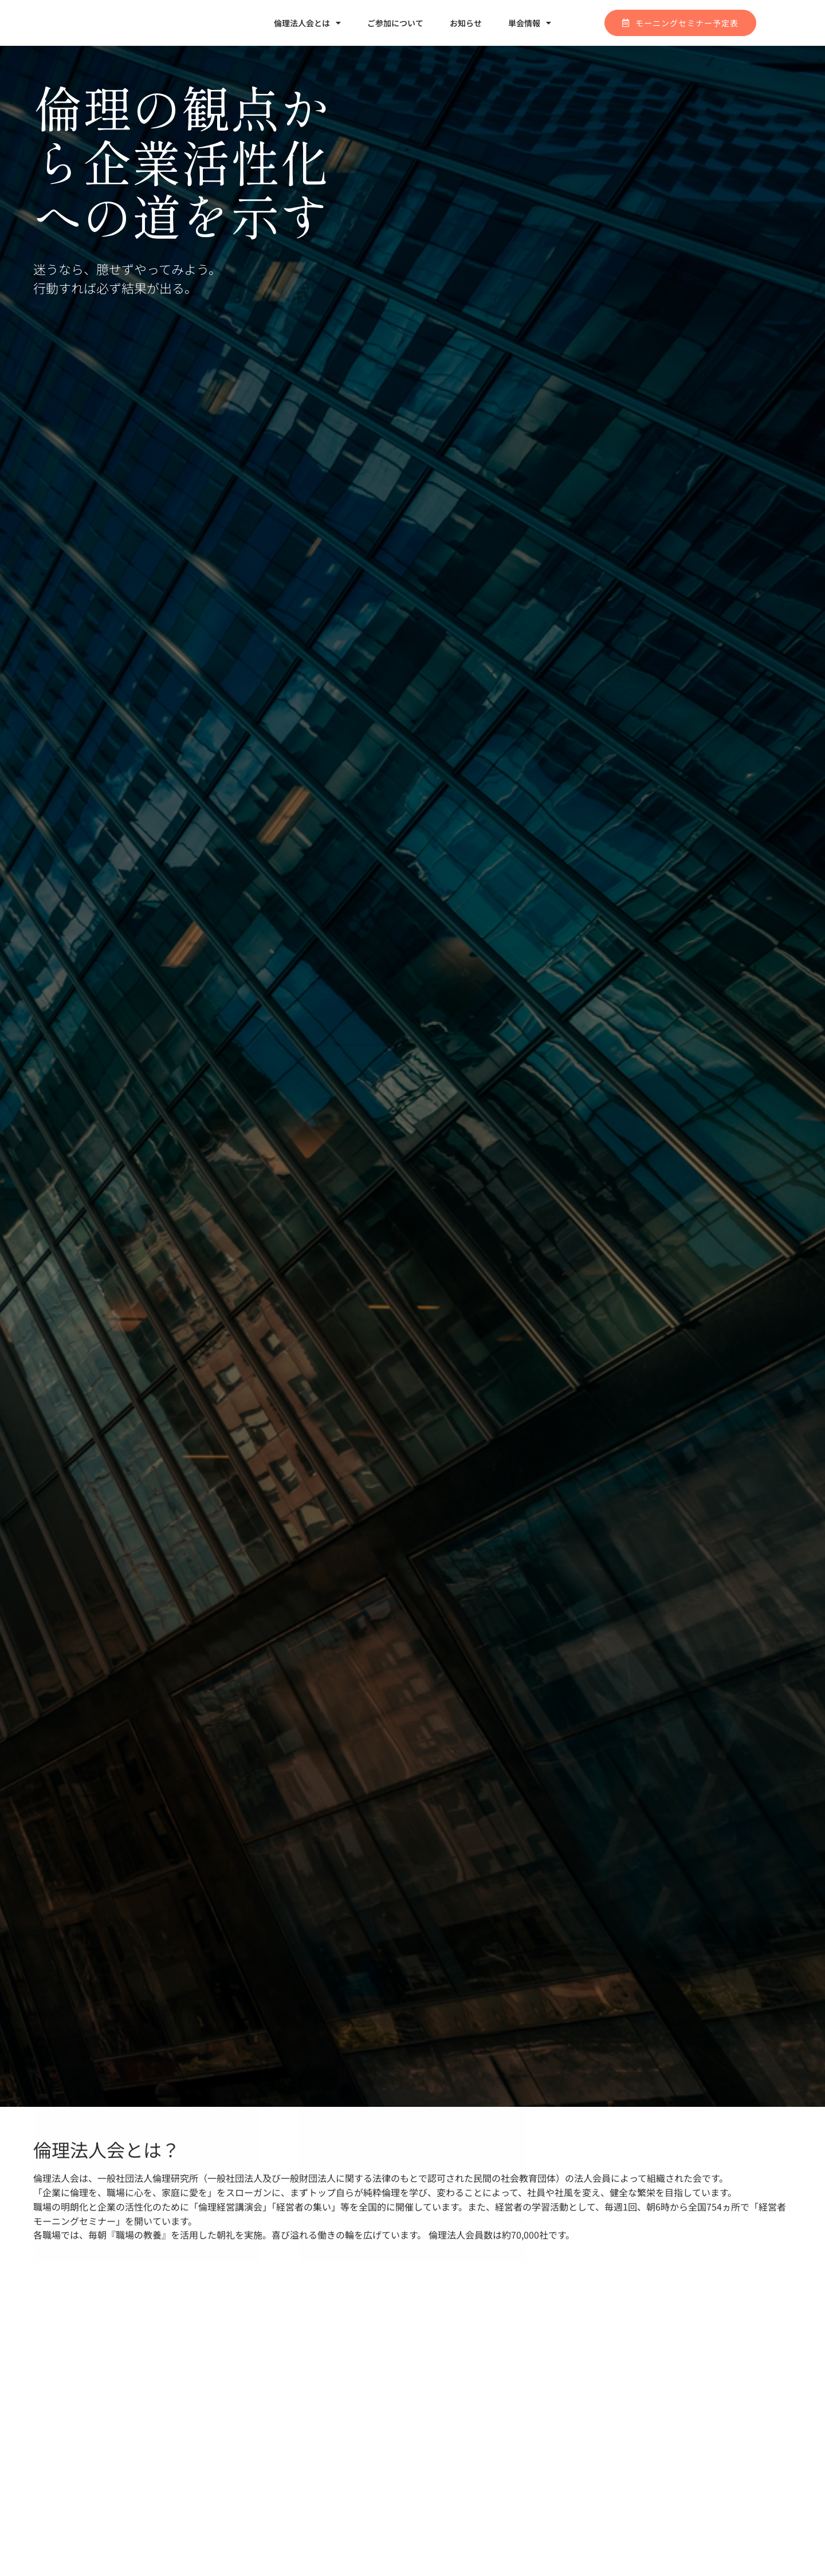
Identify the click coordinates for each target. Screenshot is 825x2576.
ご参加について (395, 23)
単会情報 (529, 23)
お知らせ (466, 23)
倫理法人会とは (307, 23)
